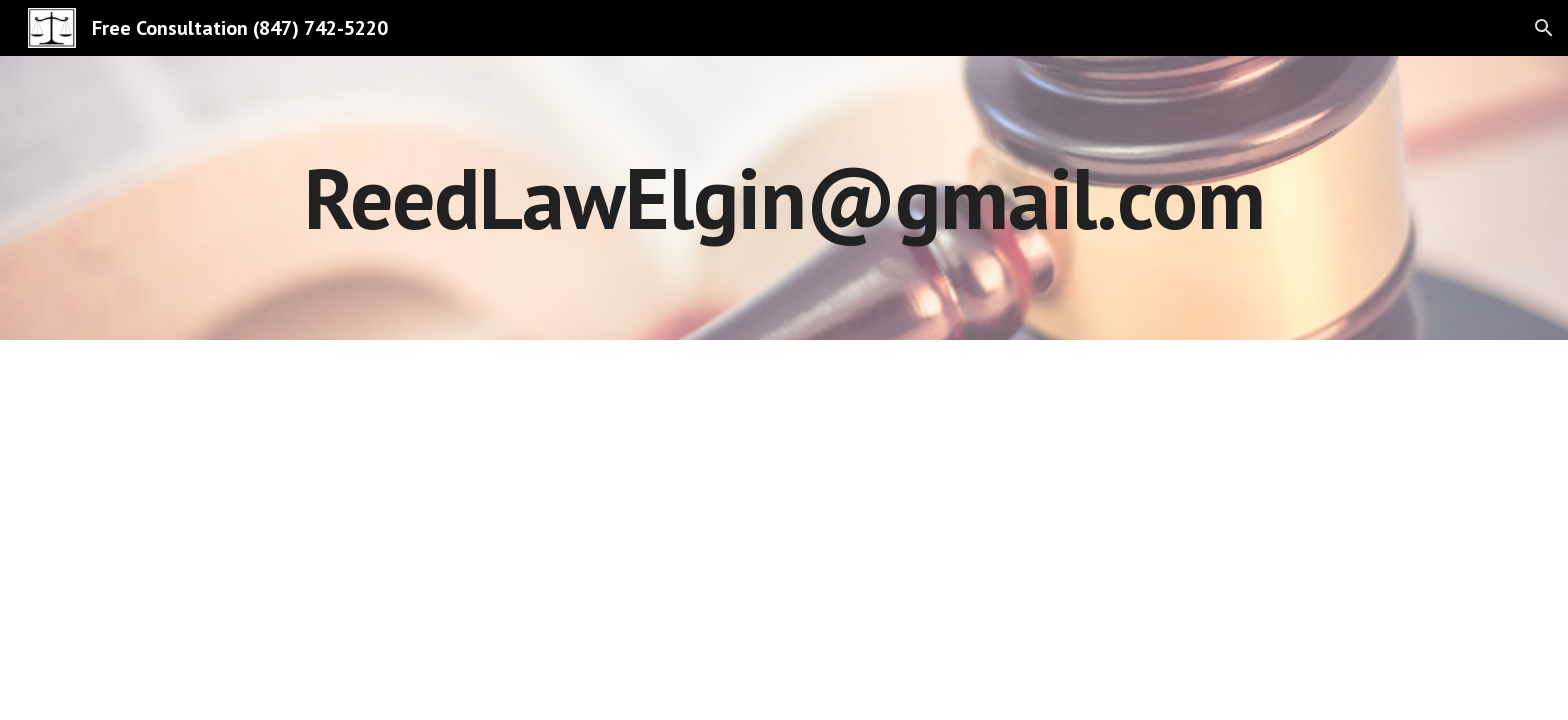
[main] (784, 197)
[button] (1544, 28)
